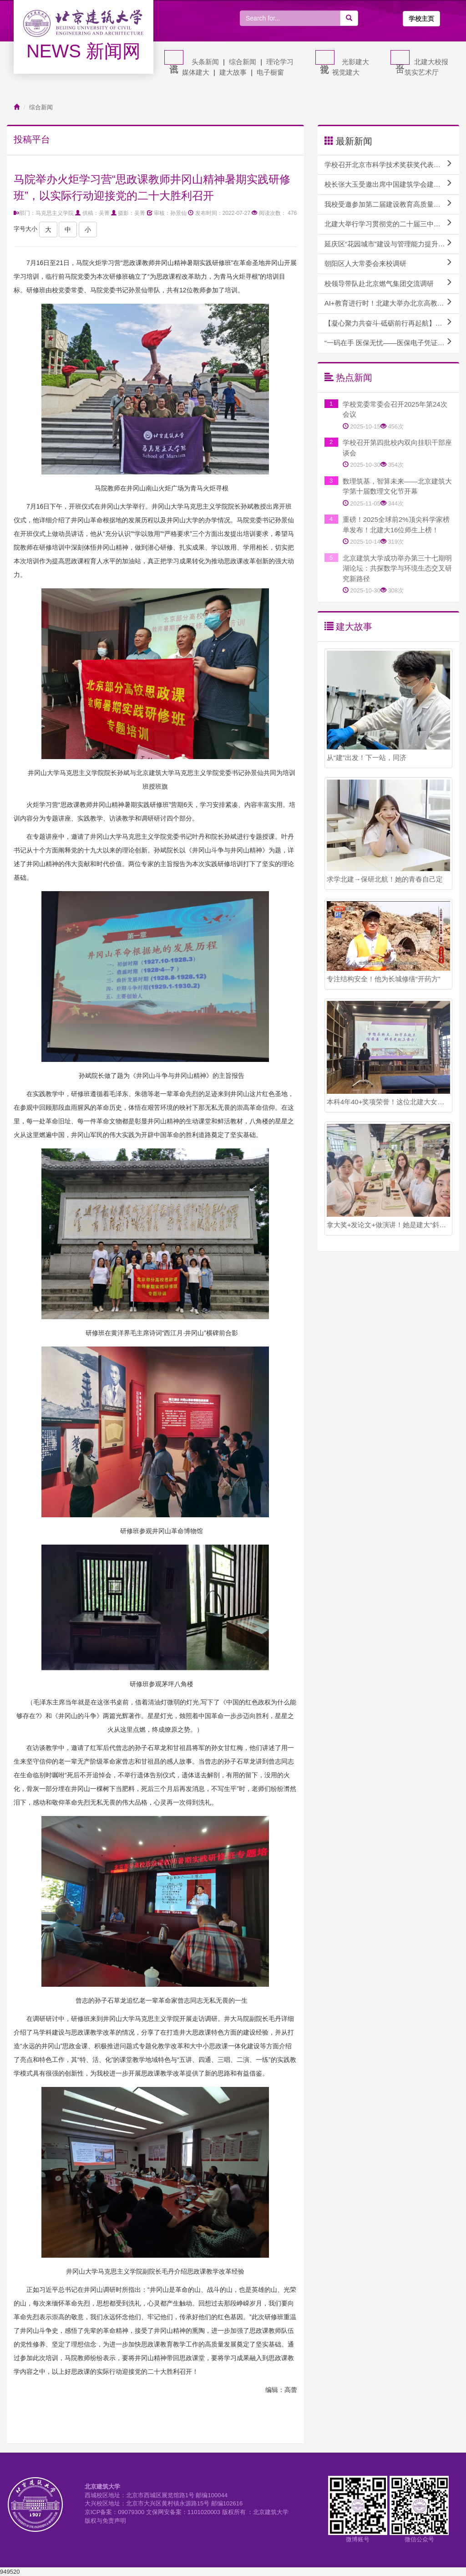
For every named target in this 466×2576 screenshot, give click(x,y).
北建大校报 (431, 62)
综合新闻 (242, 62)
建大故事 (233, 72)
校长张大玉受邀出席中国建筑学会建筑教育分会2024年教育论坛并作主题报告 (391, 184)
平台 (400, 57)
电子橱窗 (270, 72)
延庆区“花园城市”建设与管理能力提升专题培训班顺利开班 (391, 244)
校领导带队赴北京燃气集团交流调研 (388, 283)
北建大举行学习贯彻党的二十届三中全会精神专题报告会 (391, 223)
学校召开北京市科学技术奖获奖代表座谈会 (389, 164)
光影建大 (355, 62)
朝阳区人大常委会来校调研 (388, 263)
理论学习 (280, 62)
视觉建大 (346, 72)
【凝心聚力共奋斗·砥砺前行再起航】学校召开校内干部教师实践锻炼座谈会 (391, 323)
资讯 (173, 57)
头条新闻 (205, 62)
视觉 (324, 57)
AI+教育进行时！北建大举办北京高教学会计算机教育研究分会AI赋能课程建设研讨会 (391, 303)
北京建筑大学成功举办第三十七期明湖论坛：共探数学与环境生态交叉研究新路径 (397, 568)
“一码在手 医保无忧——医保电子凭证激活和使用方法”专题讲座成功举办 (391, 342)
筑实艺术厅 (422, 72)
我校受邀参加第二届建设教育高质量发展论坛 (391, 204)
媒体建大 (195, 72)
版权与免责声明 (105, 2520)
